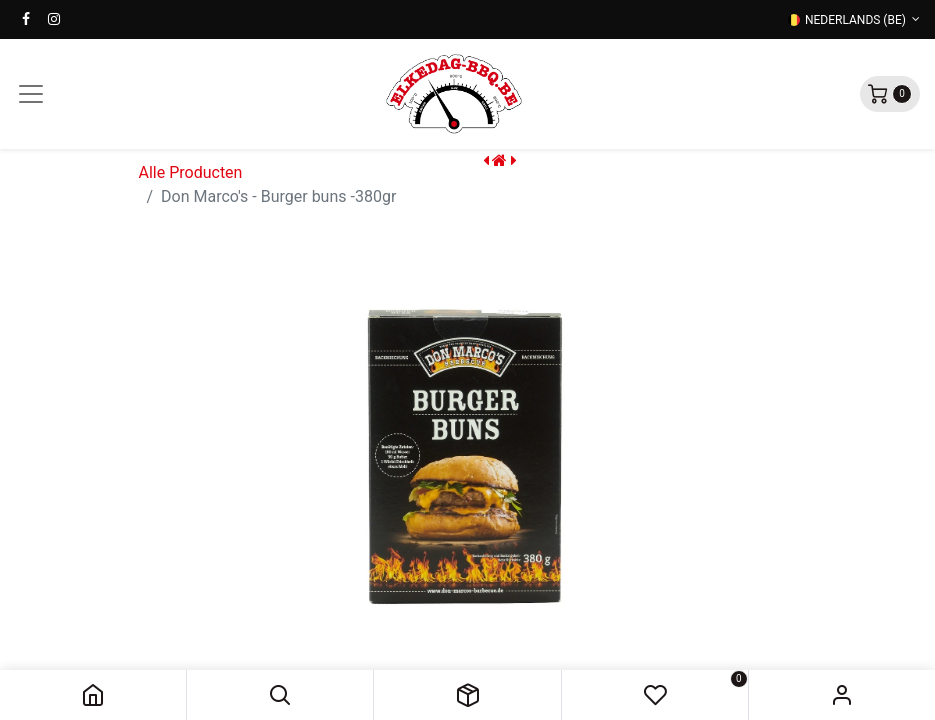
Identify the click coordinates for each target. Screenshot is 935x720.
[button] (280, 695)
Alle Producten (191, 172)
